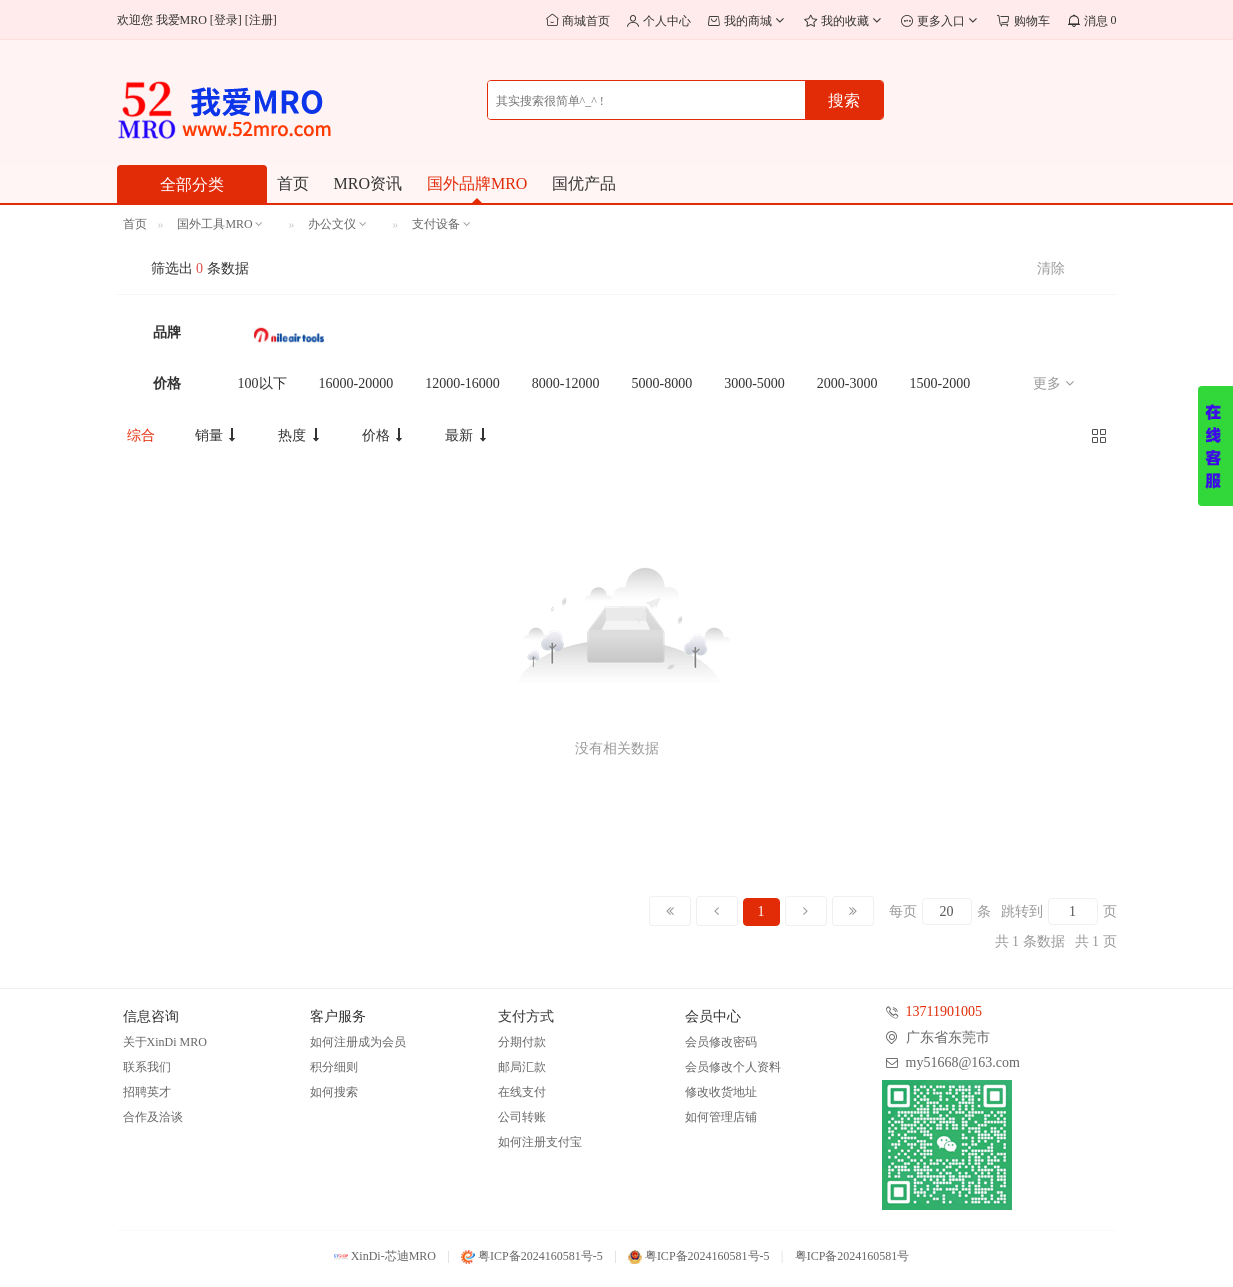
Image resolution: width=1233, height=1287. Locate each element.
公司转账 (522, 1117)
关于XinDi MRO (165, 1042)
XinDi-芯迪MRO (385, 1256)
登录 (226, 20)
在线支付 (522, 1092)
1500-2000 (940, 383)
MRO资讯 (368, 183)
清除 (1051, 268)
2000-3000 (847, 383)
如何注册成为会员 (358, 1042)
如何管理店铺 (721, 1117)
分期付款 (522, 1042)
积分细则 (334, 1067)
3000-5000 (754, 383)
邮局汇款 (522, 1067)
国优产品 (584, 183)
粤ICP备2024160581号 (852, 1256)
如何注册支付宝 (540, 1142)
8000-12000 (566, 383)
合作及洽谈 (153, 1117)
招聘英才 (147, 1092)
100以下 (262, 383)
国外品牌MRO (477, 183)
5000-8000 (662, 383)
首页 (293, 183)
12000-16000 (462, 383)
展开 (1215, 446)
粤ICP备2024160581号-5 (532, 1256)
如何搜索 (334, 1092)
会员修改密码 (721, 1042)
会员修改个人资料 (733, 1067)
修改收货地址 (721, 1092)
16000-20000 (356, 383)
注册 (261, 20)
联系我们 (147, 1067)
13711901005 (944, 1011)
